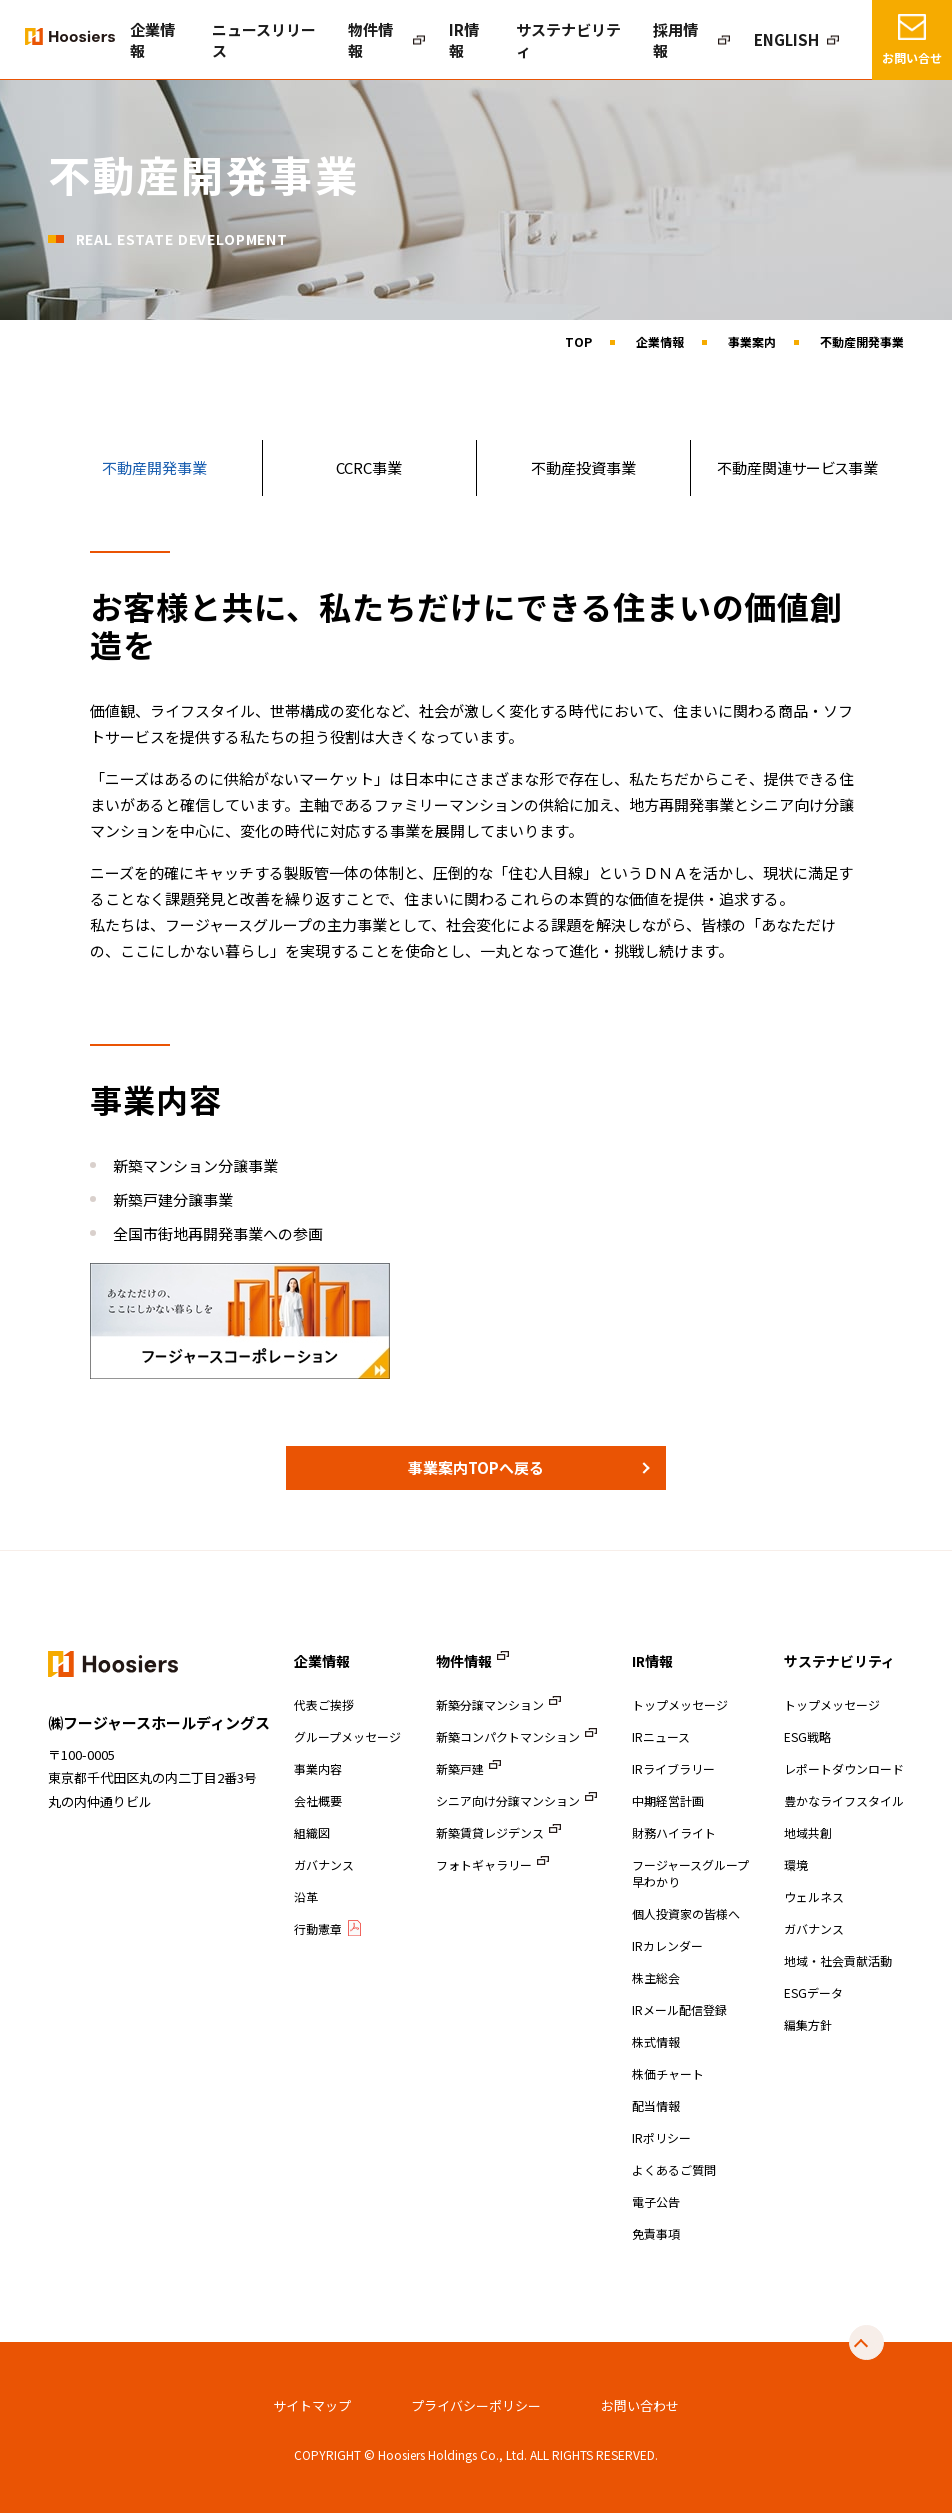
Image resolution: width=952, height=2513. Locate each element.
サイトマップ (312, 2405)
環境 (796, 1864)
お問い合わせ (640, 2405)
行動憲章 (318, 1928)
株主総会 (656, 1977)
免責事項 (656, 2233)
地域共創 (808, 1832)
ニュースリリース (356, 40)
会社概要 (318, 1800)
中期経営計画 (668, 1800)
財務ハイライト (674, 1832)
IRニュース (661, 1736)
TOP (578, 341)
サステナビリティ (611, 40)
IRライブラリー (673, 1768)
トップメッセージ (680, 1704)
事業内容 (318, 1768)
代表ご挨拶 (324, 1704)
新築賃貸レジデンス (490, 1832)
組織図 (312, 1832)
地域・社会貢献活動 (838, 1960)
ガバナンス (324, 1864)
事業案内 (752, 341)
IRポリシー (661, 2137)
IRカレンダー (667, 1945)
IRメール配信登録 (679, 2009)
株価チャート (668, 2073)
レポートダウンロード (844, 1768)
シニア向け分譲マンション (508, 1800)
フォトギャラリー (484, 1864)
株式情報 (656, 2041)
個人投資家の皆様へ (686, 1913)
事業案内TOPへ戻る (476, 1467)
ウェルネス (814, 1896)
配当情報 (656, 2105)
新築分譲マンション (490, 1704)
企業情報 (267, 40)
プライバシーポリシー (476, 2405)
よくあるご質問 (674, 2169)
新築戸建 (460, 1768)
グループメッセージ (347, 1736)
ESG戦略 (807, 1736)
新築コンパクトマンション (508, 1736)
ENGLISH (793, 40)
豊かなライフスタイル (844, 1800)
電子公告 (656, 2201)
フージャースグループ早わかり (690, 1873)
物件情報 (445, 40)
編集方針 (808, 2024)
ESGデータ (813, 1992)
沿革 (306, 1896)
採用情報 (701, 40)
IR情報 (527, 40)
